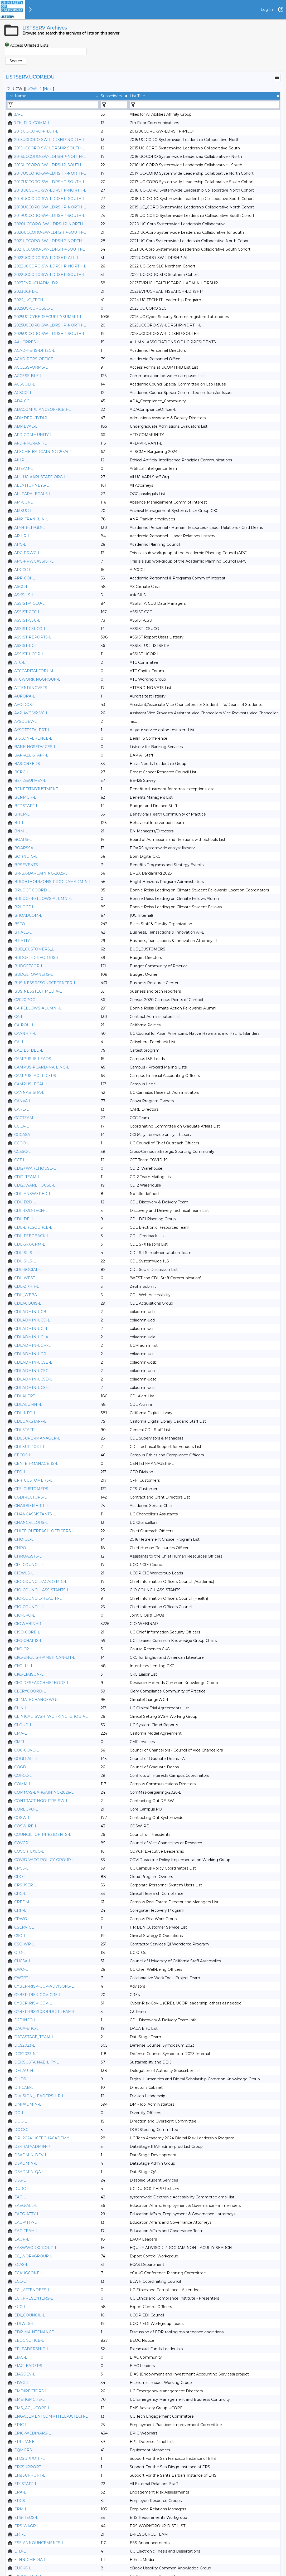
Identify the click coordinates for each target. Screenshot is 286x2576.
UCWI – (33, 88)
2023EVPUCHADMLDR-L (38, 283)
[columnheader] (52, 96)
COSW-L (22, 1817)
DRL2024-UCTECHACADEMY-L (43, 2138)
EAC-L (20, 2197)
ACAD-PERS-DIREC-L (34, 350)
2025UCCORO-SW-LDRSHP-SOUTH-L (49, 333)
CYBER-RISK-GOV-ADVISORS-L (44, 1986)
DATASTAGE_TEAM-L (34, 2037)
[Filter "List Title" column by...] (204, 105)
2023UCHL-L (26, 291)
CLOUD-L (23, 1725)
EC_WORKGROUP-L (33, 2256)
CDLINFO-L (25, 1413)
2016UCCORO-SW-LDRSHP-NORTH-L (50, 156)
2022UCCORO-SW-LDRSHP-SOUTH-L (49, 274)
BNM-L (21, 831)
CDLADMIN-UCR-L (32, 1354)
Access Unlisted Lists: (29, 45)
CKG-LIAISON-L (28, 1674)
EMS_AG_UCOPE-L (32, 2408)
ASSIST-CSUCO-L (30, 628)
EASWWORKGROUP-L (35, 2247)
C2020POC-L (26, 999)
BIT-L (19, 822)
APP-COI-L (24, 578)
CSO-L (20, 1935)
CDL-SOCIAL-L (28, 1269)
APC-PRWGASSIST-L (34, 561)
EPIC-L (20, 2424)
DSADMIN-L (25, 2163)
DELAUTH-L (25, 2070)
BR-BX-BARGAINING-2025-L (40, 873)
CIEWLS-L (23, 1573)
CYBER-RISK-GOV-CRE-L (37, 1994)
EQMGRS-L (25, 2450)
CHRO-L (22, 1547)
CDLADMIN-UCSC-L (33, 1370)
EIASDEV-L (24, 2374)
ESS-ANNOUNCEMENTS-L (39, 2542)
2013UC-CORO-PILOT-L (36, 131)
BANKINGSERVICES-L (35, 746)
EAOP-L (21, 2239)
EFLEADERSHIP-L (31, 2348)
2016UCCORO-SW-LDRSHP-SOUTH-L (49, 165)
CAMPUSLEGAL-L (31, 1084)
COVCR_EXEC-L (29, 1851)
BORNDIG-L (25, 856)
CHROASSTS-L (28, 1556)
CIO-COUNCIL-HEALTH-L (38, 1598)
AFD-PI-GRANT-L (30, 443)
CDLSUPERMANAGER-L (37, 1438)
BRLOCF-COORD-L (32, 890)
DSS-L (20, 2180)
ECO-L (20, 2306)
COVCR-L (23, 1843)
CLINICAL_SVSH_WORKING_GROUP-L (51, 1716)
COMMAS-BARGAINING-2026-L (44, 1792)
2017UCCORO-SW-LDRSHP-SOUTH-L (49, 181)
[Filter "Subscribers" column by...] (114, 105)
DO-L (19, 2112)
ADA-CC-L (23, 401)
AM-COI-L (23, 502)
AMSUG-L (23, 510)
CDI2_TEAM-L (27, 1176)
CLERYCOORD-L (30, 1691)
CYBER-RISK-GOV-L (33, 2003)
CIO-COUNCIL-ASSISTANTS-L (41, 1590)
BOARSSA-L (25, 848)
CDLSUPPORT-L (29, 1446)
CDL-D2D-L (25, 1202)
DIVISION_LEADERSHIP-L (39, 2096)
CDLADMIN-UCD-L (32, 1320)
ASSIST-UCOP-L (29, 654)
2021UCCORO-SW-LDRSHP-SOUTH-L (49, 249)
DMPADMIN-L (27, 2104)
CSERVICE (24, 1927)
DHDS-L (22, 2079)
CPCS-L (21, 1868)
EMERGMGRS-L (29, 2399)
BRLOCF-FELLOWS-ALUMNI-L (43, 898)
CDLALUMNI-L (28, 1404)
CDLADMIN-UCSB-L (33, 1362)
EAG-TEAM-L (26, 2230)
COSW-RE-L (25, 1826)
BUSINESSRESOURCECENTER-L (45, 982)
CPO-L (20, 1876)
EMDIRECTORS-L (30, 2391)
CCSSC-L (22, 1151)
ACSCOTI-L (24, 392)
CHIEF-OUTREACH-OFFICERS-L (44, 1531)
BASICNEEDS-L (29, 763)
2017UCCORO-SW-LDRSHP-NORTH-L (50, 173)
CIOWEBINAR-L (29, 1623)
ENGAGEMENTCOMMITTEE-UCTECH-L (51, 2416)
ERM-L (20, 2509)
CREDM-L (23, 1902)
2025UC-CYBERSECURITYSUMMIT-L (48, 316)
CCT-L (19, 1160)
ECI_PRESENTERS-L (33, 2298)
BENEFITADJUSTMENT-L (38, 789)
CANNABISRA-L (29, 1092)
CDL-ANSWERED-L (32, 1193)
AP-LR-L (22, 536)
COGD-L (22, 1767)
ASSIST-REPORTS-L (32, 637)
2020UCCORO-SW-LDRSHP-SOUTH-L (50, 232)
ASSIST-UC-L (26, 645)
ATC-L (19, 662)
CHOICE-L (23, 1539)
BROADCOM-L (28, 915)
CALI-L (20, 1042)
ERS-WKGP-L (27, 2526)
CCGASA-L (24, 1134)
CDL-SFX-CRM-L (29, 1244)
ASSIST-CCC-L (27, 611)
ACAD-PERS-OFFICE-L (35, 359)
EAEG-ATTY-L (26, 2214)
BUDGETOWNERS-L (33, 974)
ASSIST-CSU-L (27, 620)
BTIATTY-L (23, 940)
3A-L (18, 114)
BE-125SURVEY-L (30, 780)
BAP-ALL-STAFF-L (31, 755)
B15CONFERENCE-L (33, 738)
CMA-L (20, 1733)
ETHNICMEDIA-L (30, 2559)
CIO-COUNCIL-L (29, 1606)
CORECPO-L (26, 1809)
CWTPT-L (23, 1977)
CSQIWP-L (24, 1944)
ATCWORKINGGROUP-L (37, 679)
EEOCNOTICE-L (29, 2340)
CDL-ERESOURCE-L (33, 1227)
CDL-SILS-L (25, 1261)
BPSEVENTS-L (28, 864)
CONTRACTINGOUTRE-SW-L (41, 1800)
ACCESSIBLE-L (28, 375)
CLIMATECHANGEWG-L (37, 1699)
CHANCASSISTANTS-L (35, 1514)
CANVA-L (22, 1101)
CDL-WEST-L (26, 1278)
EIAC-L (20, 2357)
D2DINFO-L (25, 2020)
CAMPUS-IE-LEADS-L (34, 1058)
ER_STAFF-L (25, 2483)
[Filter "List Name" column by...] (52, 105)
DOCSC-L (23, 2129)
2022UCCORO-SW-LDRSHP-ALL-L (46, 257)
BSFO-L (21, 923)
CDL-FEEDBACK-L (31, 1235)
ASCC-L (21, 586)
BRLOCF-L (24, 907)
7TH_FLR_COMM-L (32, 122)
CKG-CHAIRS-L (28, 1640)
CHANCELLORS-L (31, 1522)
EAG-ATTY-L (25, 2222)
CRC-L (20, 1893)
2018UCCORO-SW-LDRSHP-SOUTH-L (49, 198)
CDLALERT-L (26, 1396)
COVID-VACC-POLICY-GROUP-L (44, 1859)
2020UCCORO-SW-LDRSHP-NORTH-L (50, 224)
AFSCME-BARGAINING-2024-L (43, 451)
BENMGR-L (25, 797)
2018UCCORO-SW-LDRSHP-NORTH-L (50, 190)
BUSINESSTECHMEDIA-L (38, 991)
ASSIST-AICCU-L (29, 603)
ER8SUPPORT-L (29, 2475)
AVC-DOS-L (25, 704)
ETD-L (20, 2551)
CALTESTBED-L (28, 1050)
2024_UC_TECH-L (30, 299)
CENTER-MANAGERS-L (36, 1463)
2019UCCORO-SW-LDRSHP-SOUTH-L (49, 215)
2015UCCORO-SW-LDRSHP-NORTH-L (49, 139)
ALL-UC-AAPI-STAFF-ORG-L (40, 477)
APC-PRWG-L (27, 552)
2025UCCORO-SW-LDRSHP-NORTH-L (50, 325)
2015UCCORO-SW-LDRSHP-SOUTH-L (49, 148)
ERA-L (20, 2492)
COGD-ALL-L (26, 1758)
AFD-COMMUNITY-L (33, 434)
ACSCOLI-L (24, 384)
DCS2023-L (24, 2045)
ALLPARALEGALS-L (32, 493)
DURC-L (22, 2188)
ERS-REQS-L (26, 2517)
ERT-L (20, 2534)
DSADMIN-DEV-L (30, 2155)
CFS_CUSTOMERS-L (33, 1488)
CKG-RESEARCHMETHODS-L (41, 1682)
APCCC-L (22, 569)
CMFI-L (21, 1741)
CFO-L (20, 1472)
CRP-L (20, 1910)
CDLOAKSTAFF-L (30, 1421)
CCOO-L (22, 1143)
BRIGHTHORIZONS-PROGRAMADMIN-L (52, 881)
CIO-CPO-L (24, 1615)
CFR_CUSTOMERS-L (33, 1480)
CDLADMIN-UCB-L (32, 1311)
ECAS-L (21, 2264)
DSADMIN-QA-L (29, 2171)
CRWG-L (22, 1918)
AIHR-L (21, 460)
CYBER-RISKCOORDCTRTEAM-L (44, 2011)
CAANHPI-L (25, 1033)
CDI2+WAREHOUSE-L (35, 1168)
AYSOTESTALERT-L (32, 730)
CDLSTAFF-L (26, 1429)
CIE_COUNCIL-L (29, 1564)
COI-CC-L (23, 1775)
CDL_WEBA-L (27, 1294)
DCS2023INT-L (28, 2053)
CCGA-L (21, 1126)
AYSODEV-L (25, 721)
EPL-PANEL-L (27, 2441)
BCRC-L (21, 772)
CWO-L (21, 1969)
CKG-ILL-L (23, 1665)
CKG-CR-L (23, 1649)
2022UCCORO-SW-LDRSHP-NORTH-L (50, 266)
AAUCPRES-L (27, 342)
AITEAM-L (23, 468)
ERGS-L (21, 2500)
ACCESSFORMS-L (31, 367)
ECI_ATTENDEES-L (32, 2289)
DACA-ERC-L (26, 2028)
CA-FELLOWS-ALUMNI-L (37, 1008)
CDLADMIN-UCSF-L (33, 1387)
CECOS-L (22, 1455)
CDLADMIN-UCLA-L (33, 1337)
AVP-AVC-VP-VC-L (31, 713)
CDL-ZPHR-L (26, 1286)
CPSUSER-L (25, 1885)
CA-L (18, 1016)
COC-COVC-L (26, 1750)
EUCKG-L (22, 2568)
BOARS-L (23, 839)
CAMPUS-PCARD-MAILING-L (41, 1067)
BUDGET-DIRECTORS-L (36, 957)
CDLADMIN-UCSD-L (33, 1379)
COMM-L (22, 1784)
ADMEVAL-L (25, 426)
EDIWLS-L (24, 2323)
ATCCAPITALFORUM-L (35, 671)
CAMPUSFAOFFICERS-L (37, 1075)
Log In (267, 9)
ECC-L (20, 2281)
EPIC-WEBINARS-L (32, 2433)
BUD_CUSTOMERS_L (34, 949)
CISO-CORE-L (27, 1632)
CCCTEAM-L (25, 1117)
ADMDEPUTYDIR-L (32, 418)
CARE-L (21, 1109)
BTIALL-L (23, 932)
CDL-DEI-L (24, 1219)
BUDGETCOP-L (28, 966)
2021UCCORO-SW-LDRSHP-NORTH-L (50, 240)
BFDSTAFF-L (26, 805)
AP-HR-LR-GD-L (29, 527)
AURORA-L (24, 696)
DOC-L (20, 2121)
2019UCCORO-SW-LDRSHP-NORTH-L (50, 207)
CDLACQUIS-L (27, 1303)
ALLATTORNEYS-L (31, 485)
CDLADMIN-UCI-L (31, 1328)
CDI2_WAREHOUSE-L (34, 1185)
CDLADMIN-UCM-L (32, 1345)
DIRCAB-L (23, 2087)
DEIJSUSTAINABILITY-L (36, 2062)
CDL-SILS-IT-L (27, 1252)
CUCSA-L (22, 1961)
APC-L (20, 544)
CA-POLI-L (24, 1025)
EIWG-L (21, 2382)
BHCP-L (22, 814)
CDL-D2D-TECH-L (31, 1210)
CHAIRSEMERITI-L (32, 1505)
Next (48, 88)
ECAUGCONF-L (28, 2273)
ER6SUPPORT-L (29, 2467)
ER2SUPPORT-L (29, 2458)
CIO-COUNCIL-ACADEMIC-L (40, 1581)
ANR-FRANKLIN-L (31, 519)
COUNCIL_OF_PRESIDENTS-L (42, 1834)
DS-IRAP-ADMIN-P (32, 2146)
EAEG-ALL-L (25, 2205)
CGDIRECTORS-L (30, 1497)
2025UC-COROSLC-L (33, 308)
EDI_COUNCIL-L (29, 2315)
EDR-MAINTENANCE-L (36, 2332)
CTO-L (20, 1952)
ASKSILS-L (24, 595)
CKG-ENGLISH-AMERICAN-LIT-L (44, 1657)
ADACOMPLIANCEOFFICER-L (42, 409)
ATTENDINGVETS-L (32, 687)
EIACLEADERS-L (30, 2365)
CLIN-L (20, 1708)
